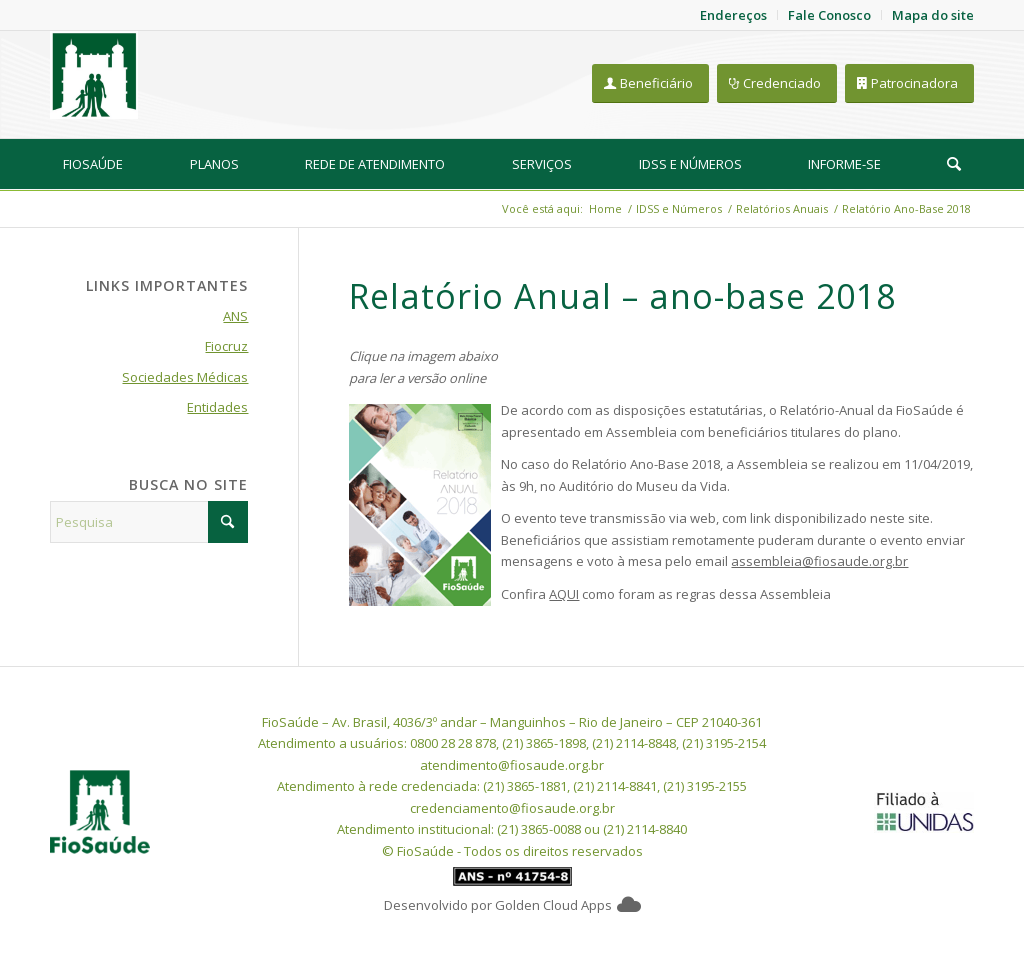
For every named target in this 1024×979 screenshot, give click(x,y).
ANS (235, 316)
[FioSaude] (94, 75)
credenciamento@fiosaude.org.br (512, 808)
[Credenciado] (777, 83)
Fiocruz (226, 346)
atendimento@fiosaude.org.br (512, 765)
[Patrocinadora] (909, 83)
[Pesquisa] (954, 164)
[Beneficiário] (650, 83)
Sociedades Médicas (185, 377)
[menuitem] (93, 164)
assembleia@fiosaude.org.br (819, 561)
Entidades (217, 407)
